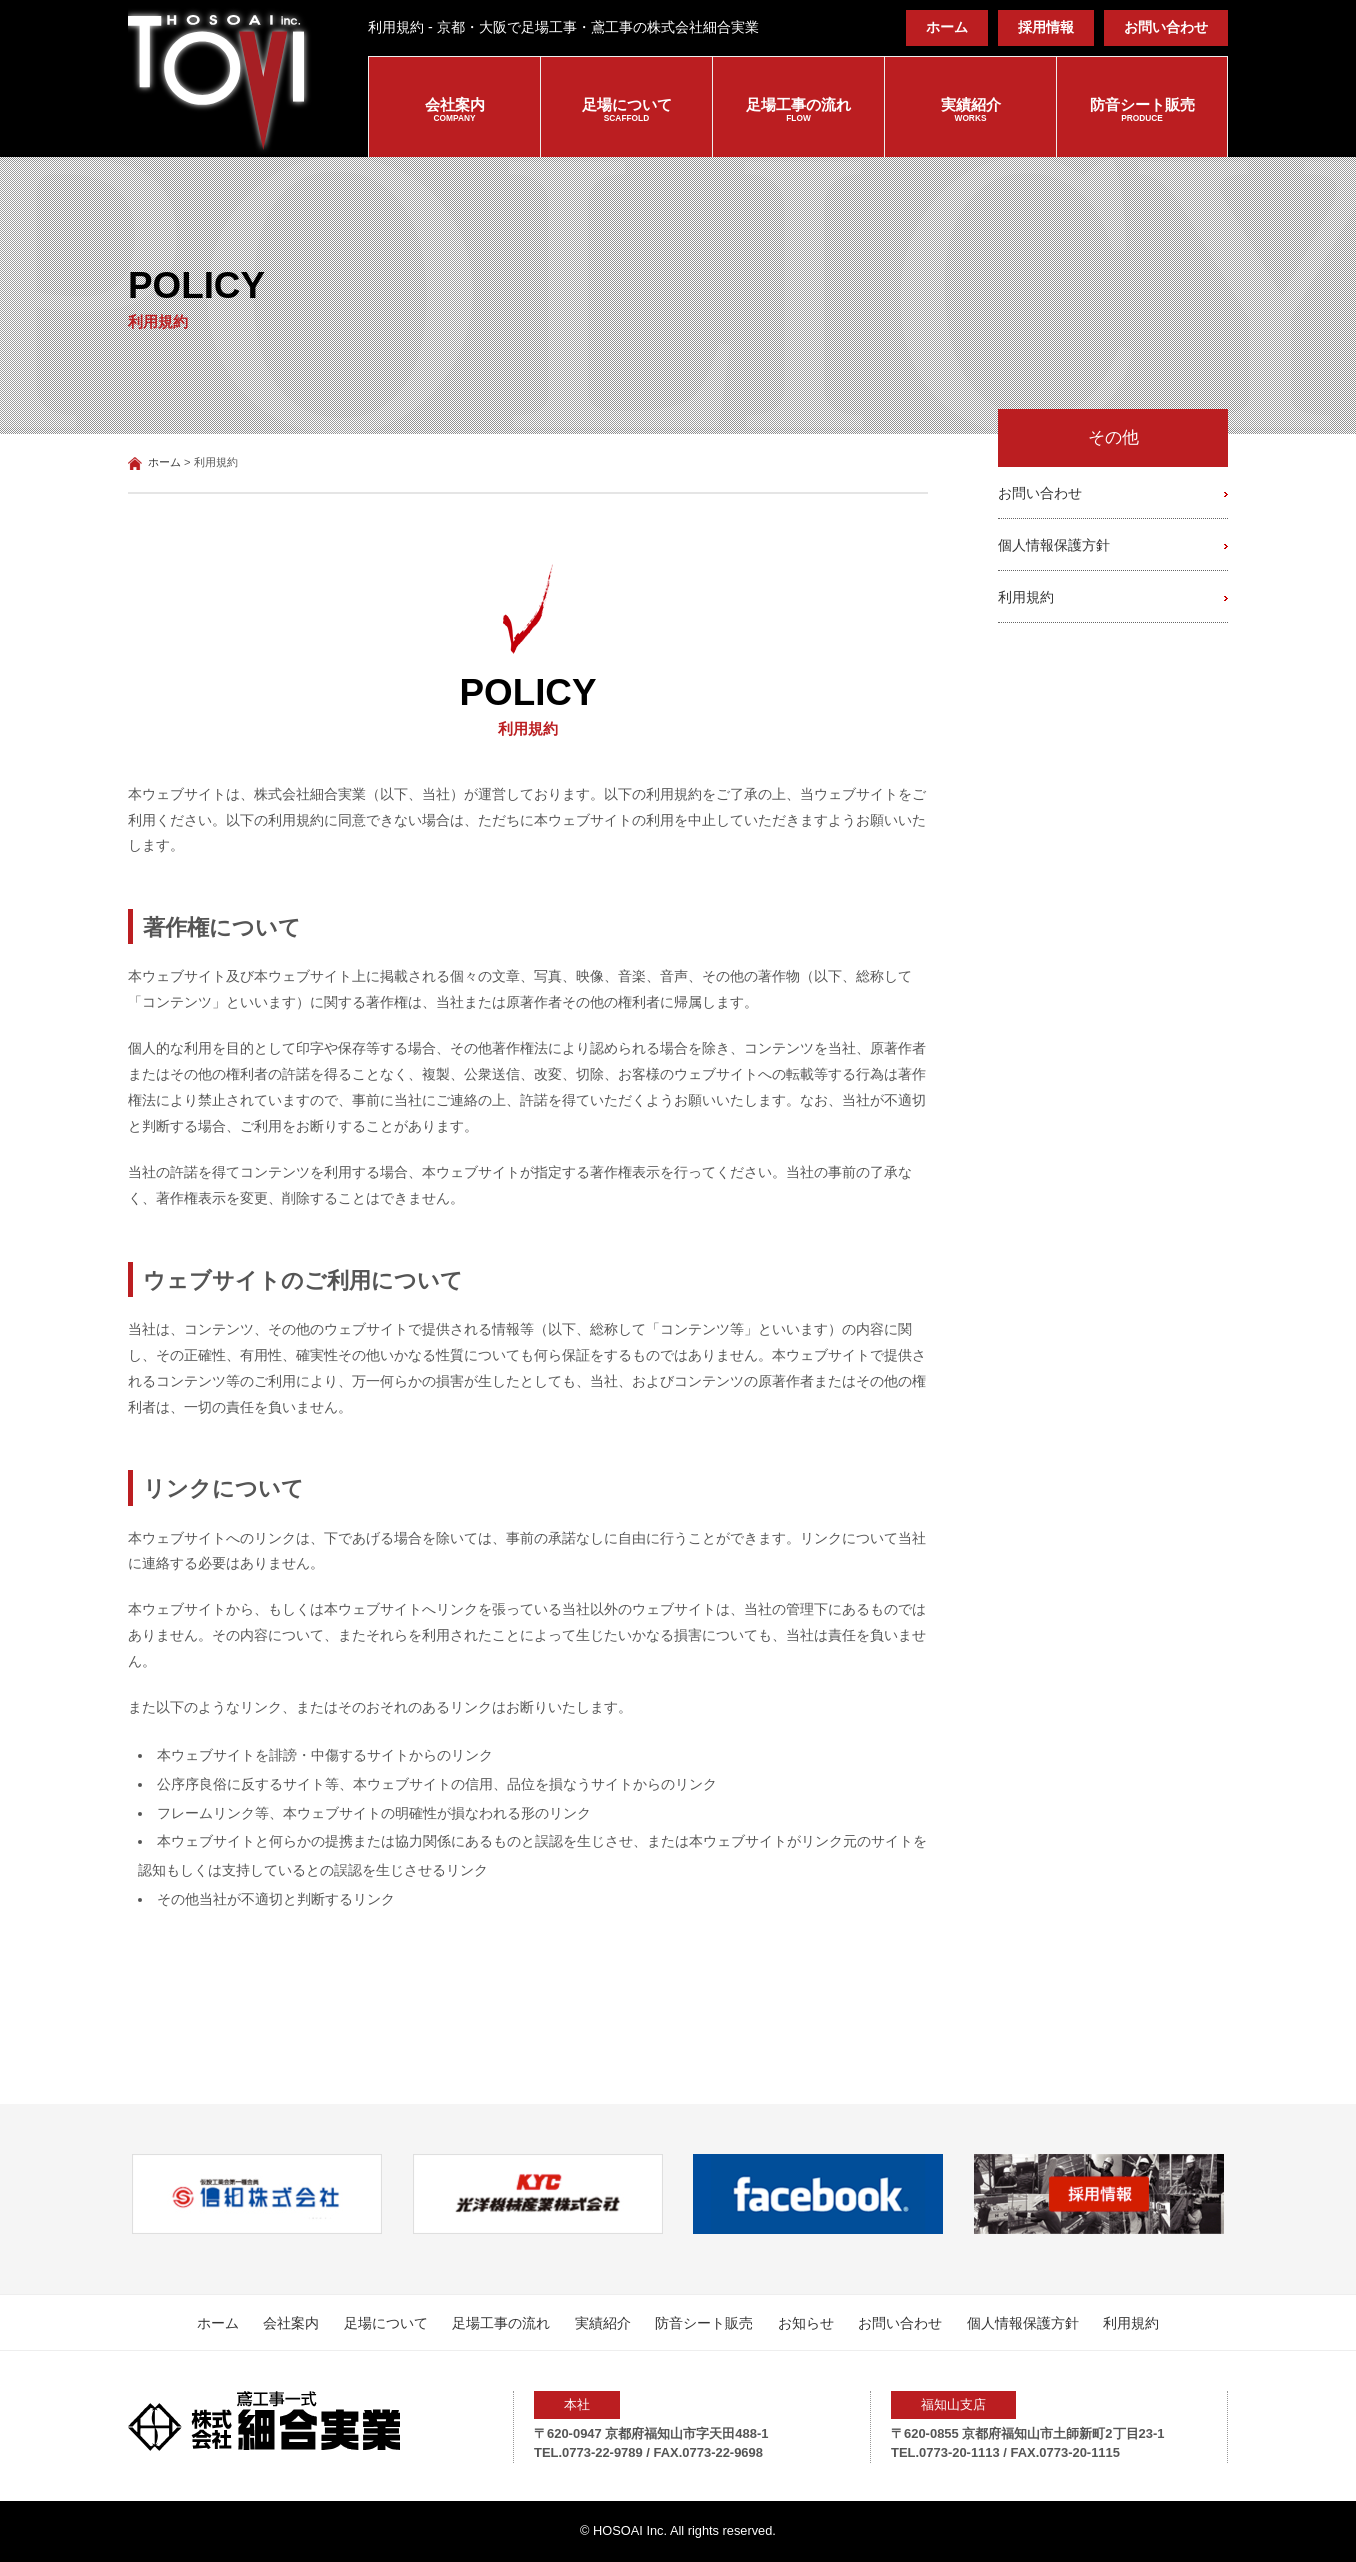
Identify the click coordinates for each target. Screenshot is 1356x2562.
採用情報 (1046, 27)
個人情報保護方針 (1054, 545)
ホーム (947, 27)
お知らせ (806, 2323)
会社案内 (454, 111)
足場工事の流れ (798, 111)
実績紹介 (970, 111)
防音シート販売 (1142, 111)
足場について (626, 111)
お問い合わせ (1166, 27)
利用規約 (1026, 597)
